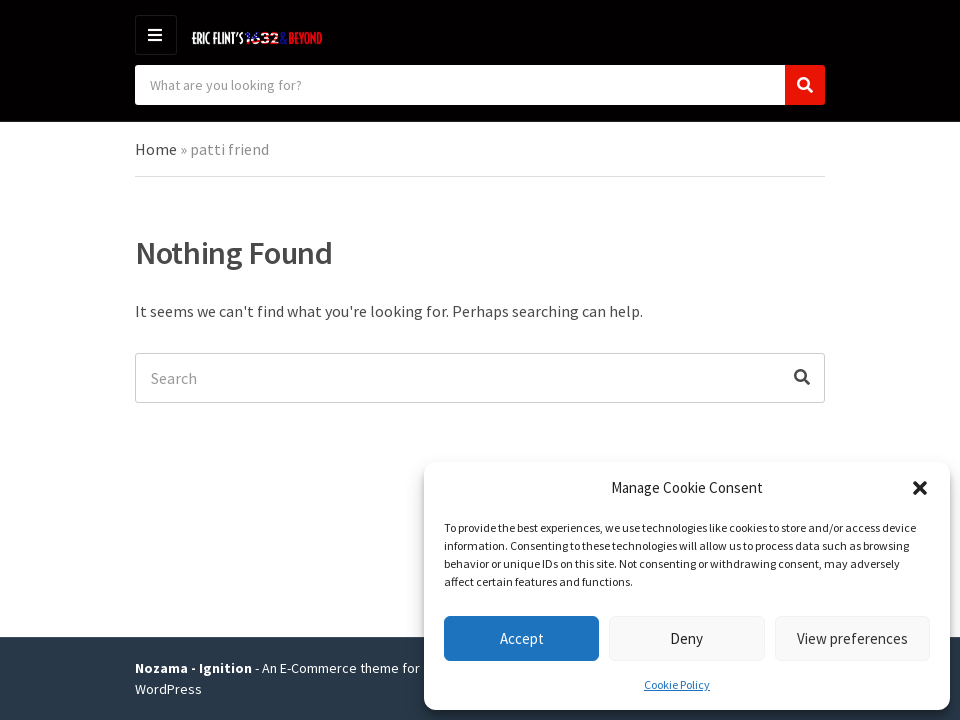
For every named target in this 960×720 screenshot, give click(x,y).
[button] (920, 488)
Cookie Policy (677, 684)
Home (156, 149)
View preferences (852, 638)
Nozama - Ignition (193, 668)
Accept (522, 638)
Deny (686, 638)
